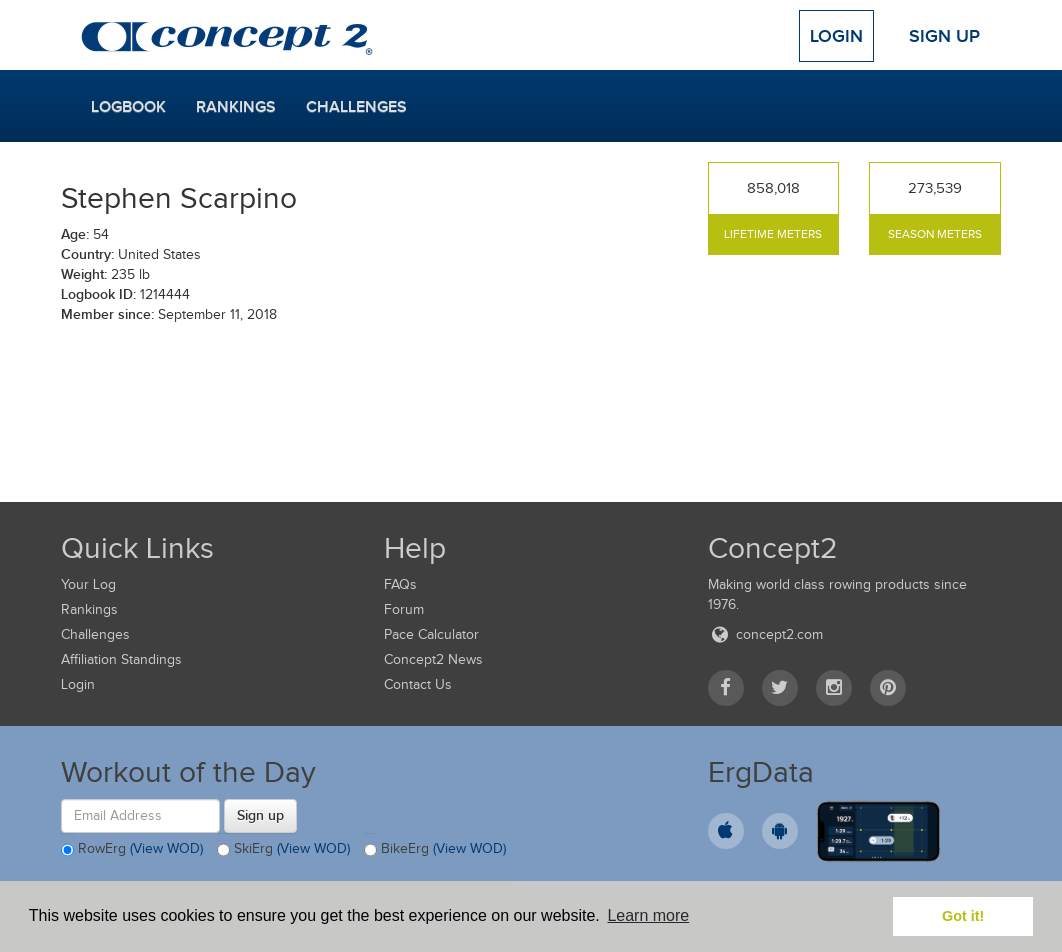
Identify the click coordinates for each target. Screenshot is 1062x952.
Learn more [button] (648, 915)
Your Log (88, 584)
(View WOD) (166, 848)
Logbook (128, 107)
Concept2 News (433, 659)
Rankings (236, 107)
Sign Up (944, 36)
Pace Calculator (431, 634)
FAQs (400, 584)
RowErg (132, 850)
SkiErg (283, 850)
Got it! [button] (963, 916)
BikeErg (435, 850)
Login (836, 36)
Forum (404, 609)
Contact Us (418, 684)
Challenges (356, 107)
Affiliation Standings (121, 659)
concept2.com (765, 634)
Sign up (260, 815)
